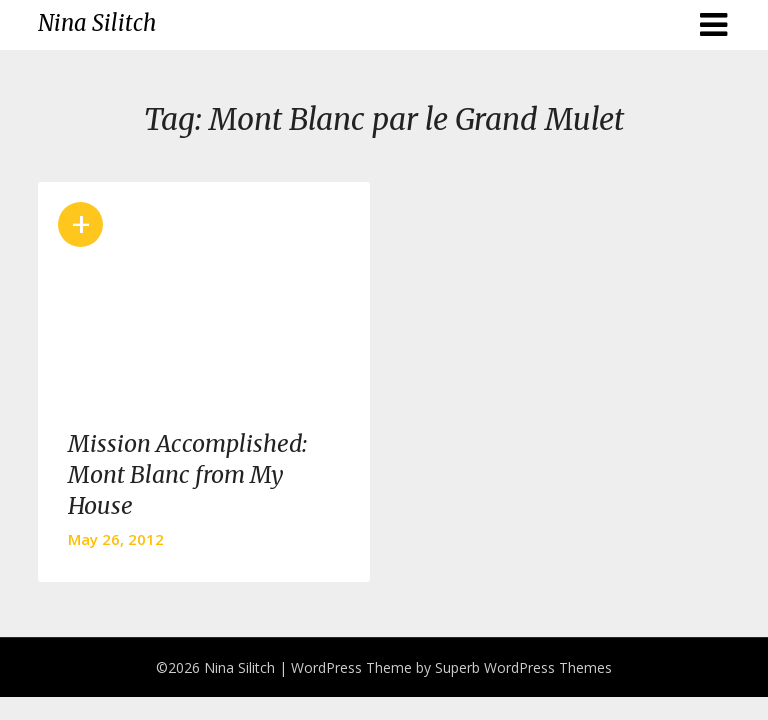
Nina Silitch (97, 23)
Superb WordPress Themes (523, 667)
